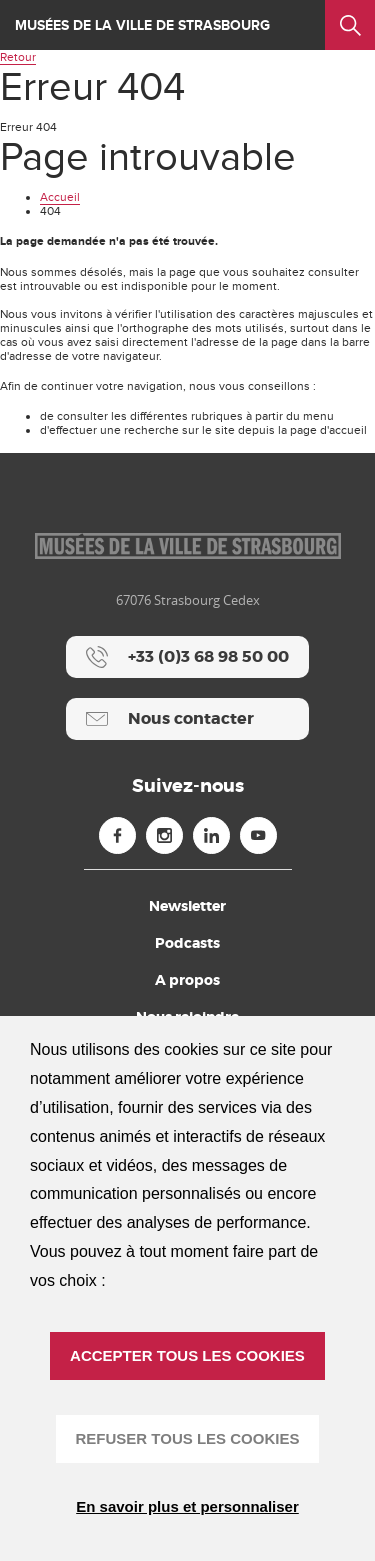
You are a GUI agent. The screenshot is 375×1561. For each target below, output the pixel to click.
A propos (187, 980)
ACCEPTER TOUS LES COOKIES (187, 1355)
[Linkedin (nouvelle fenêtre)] (211, 835)
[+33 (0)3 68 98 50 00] (187, 657)
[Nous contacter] (187, 719)
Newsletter (187, 906)
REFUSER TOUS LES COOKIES (188, 1438)
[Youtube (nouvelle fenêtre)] (258, 835)
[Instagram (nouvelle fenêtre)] (164, 835)
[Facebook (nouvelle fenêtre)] (117, 835)
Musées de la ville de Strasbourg (142, 25)
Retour (18, 57)
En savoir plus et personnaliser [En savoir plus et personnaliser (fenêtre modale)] (187, 1506)
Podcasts (187, 943)
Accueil (60, 197)
